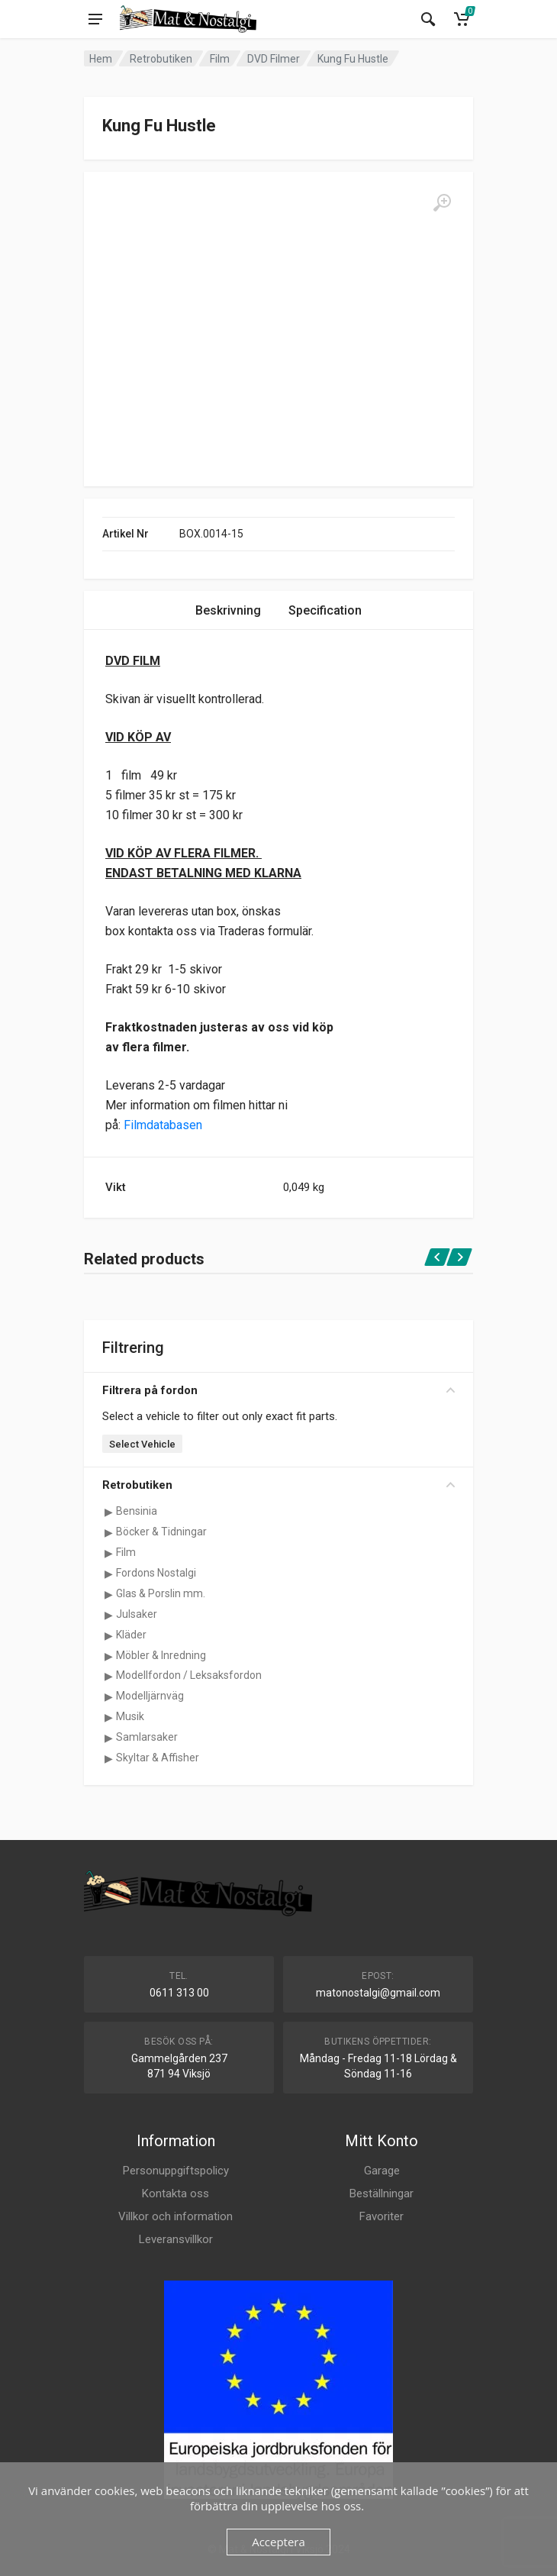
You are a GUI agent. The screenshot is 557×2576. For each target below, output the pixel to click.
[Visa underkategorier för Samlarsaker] (108, 1738)
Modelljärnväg (150, 1696)
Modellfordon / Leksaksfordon (189, 1675)
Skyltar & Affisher (157, 1757)
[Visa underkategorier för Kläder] (108, 1635)
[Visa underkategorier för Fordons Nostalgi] (108, 1573)
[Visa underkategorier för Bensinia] (108, 1512)
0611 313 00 (179, 1993)
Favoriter (381, 2216)
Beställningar (381, 2193)
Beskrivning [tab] (228, 610)
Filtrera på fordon (278, 1390)
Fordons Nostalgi (156, 1573)
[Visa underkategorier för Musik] (108, 1717)
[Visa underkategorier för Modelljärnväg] (108, 1696)
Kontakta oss (175, 2193)
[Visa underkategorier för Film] (108, 1553)
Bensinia (136, 1511)
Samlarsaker (147, 1737)
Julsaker (136, 1614)
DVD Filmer (273, 59)
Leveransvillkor (176, 2239)
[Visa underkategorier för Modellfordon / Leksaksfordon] (108, 1676)
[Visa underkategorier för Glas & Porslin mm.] (108, 1594)
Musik (130, 1716)
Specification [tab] (325, 610)
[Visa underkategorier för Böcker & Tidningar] (108, 1532)
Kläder (131, 1635)
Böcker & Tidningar (161, 1531)
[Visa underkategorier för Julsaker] (108, 1615)
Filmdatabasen (163, 1125)
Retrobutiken (161, 59)
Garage (382, 2170)
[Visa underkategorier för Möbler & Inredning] (108, 1656)
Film (220, 59)
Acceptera (278, 2541)
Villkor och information (175, 2216)
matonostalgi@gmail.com (378, 1993)
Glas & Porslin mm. (160, 1593)
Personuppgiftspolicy (176, 2170)
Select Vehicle (142, 1444)
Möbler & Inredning (161, 1655)
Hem (100, 59)
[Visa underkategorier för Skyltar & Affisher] (108, 1758)
